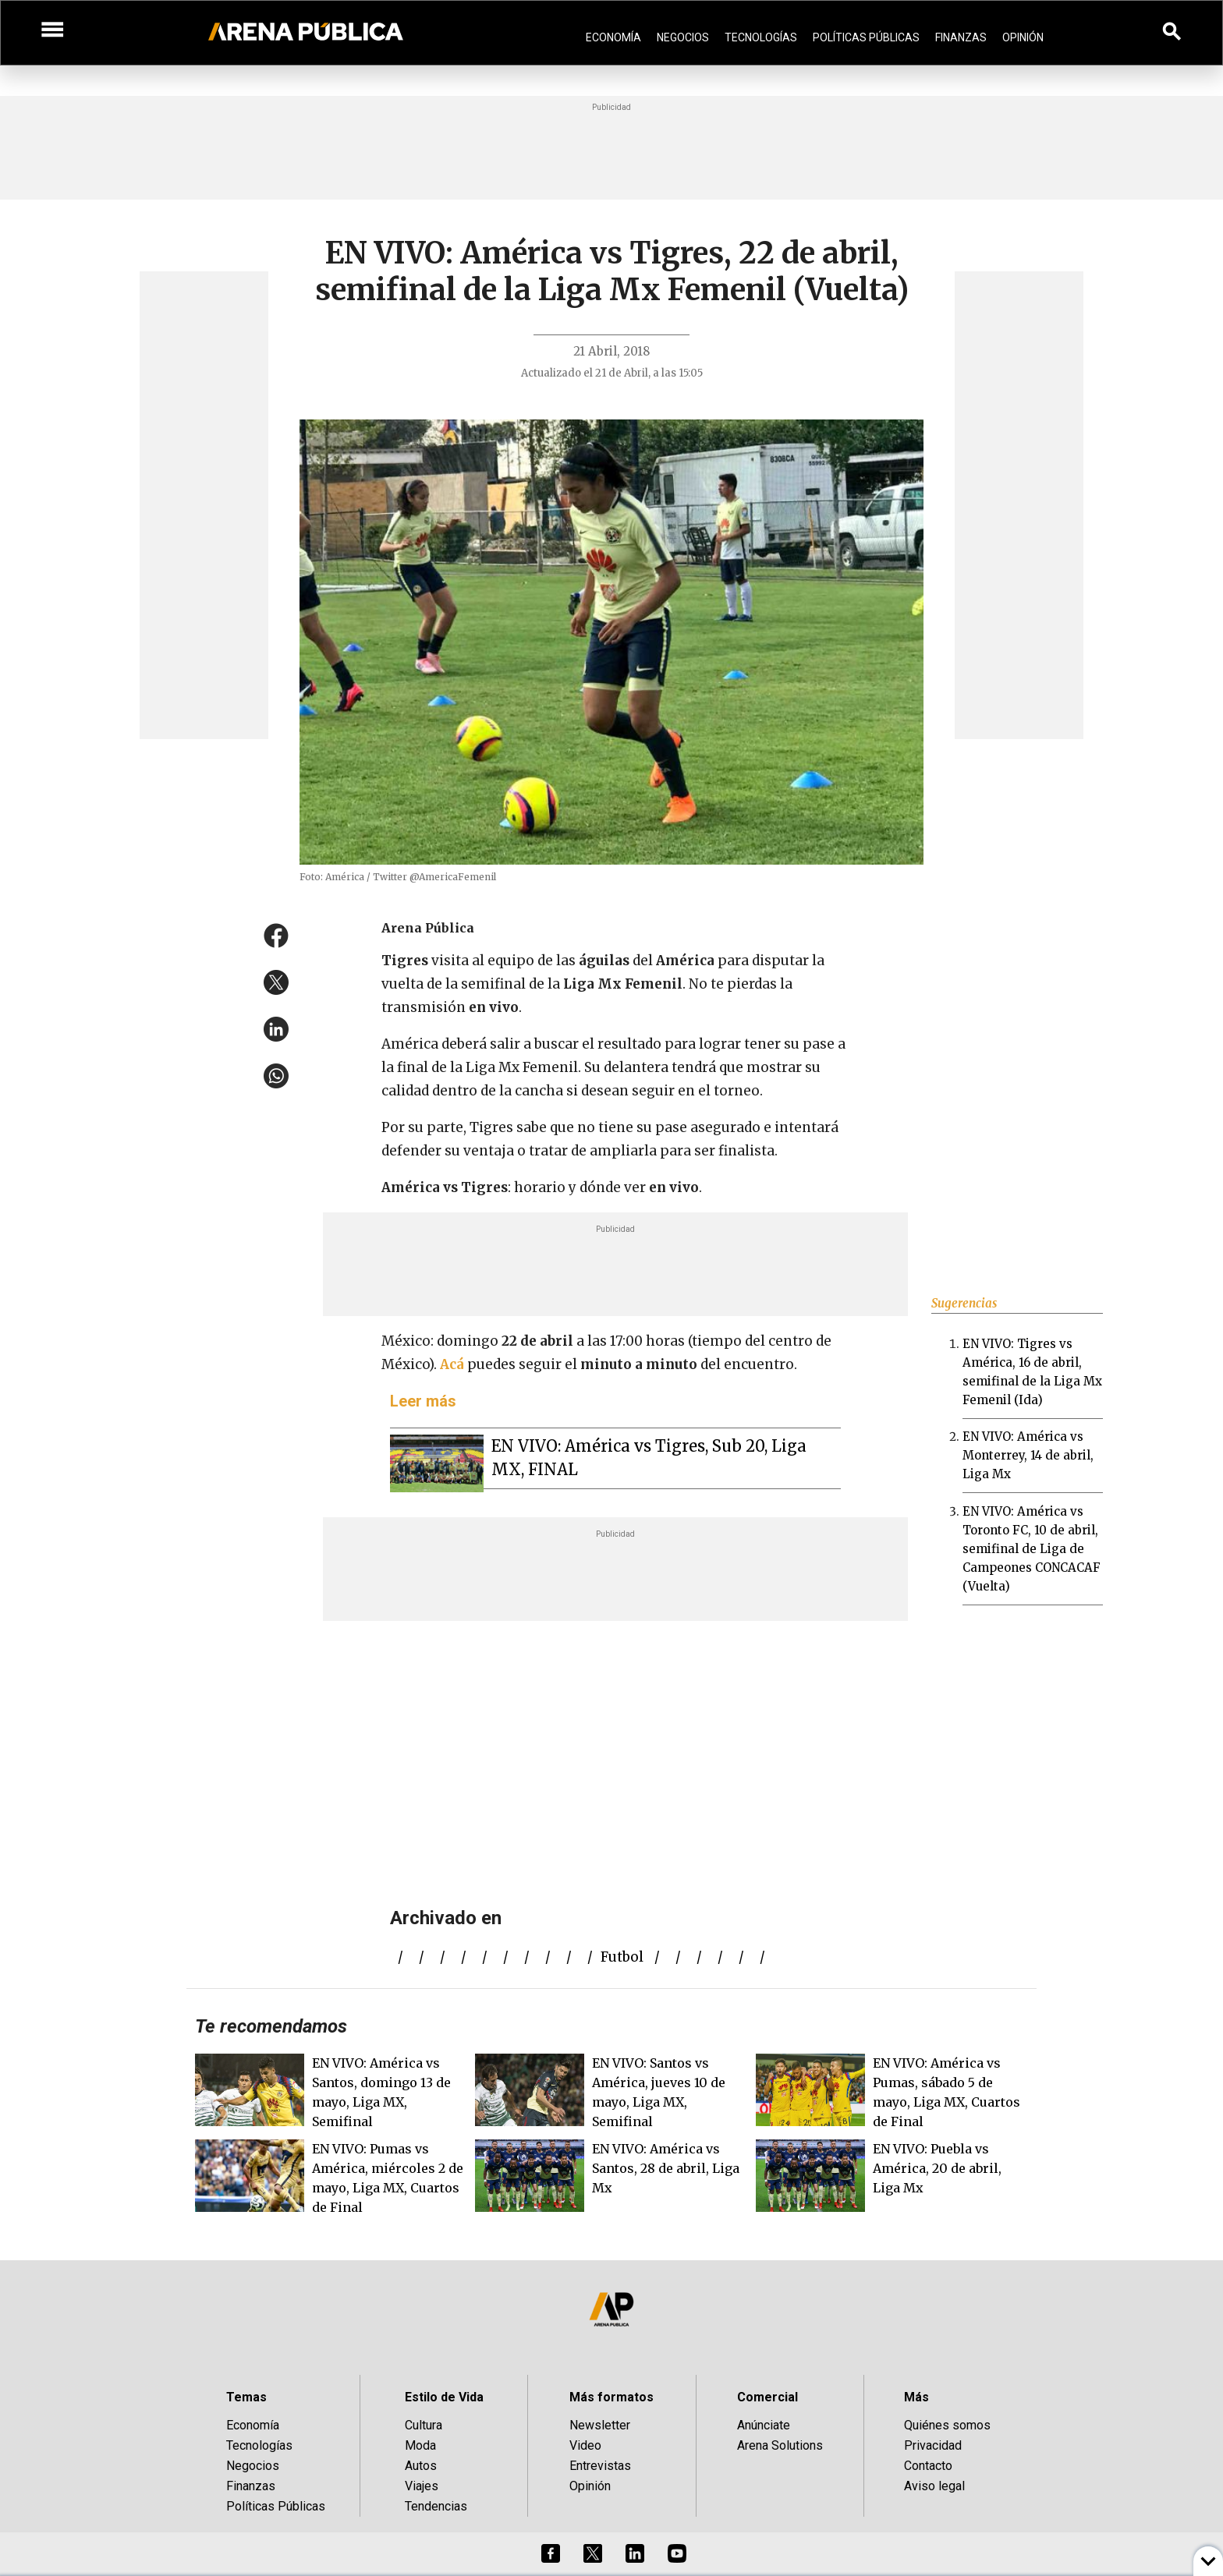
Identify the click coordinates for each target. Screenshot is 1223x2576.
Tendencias (436, 2506)
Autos (421, 2465)
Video (585, 2445)
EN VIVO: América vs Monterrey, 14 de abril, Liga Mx (1028, 1455)
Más (916, 2397)
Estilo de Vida (444, 2397)
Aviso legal (934, 2486)
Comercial (767, 2397)
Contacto (928, 2465)
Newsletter (599, 2425)
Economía (613, 37)
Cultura (423, 2425)
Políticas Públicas (866, 37)
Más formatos (611, 2397)
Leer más (423, 1401)
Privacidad (933, 2445)
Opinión (1023, 37)
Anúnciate (763, 2425)
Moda (420, 2445)
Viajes (421, 2486)
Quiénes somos (947, 2425)
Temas (246, 2397)
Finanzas (961, 37)
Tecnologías (761, 37)
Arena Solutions (780, 2445)
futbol (622, 1957)
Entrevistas (600, 2465)
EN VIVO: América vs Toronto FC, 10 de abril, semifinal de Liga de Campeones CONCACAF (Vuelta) (1031, 1549)
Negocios (683, 37)
